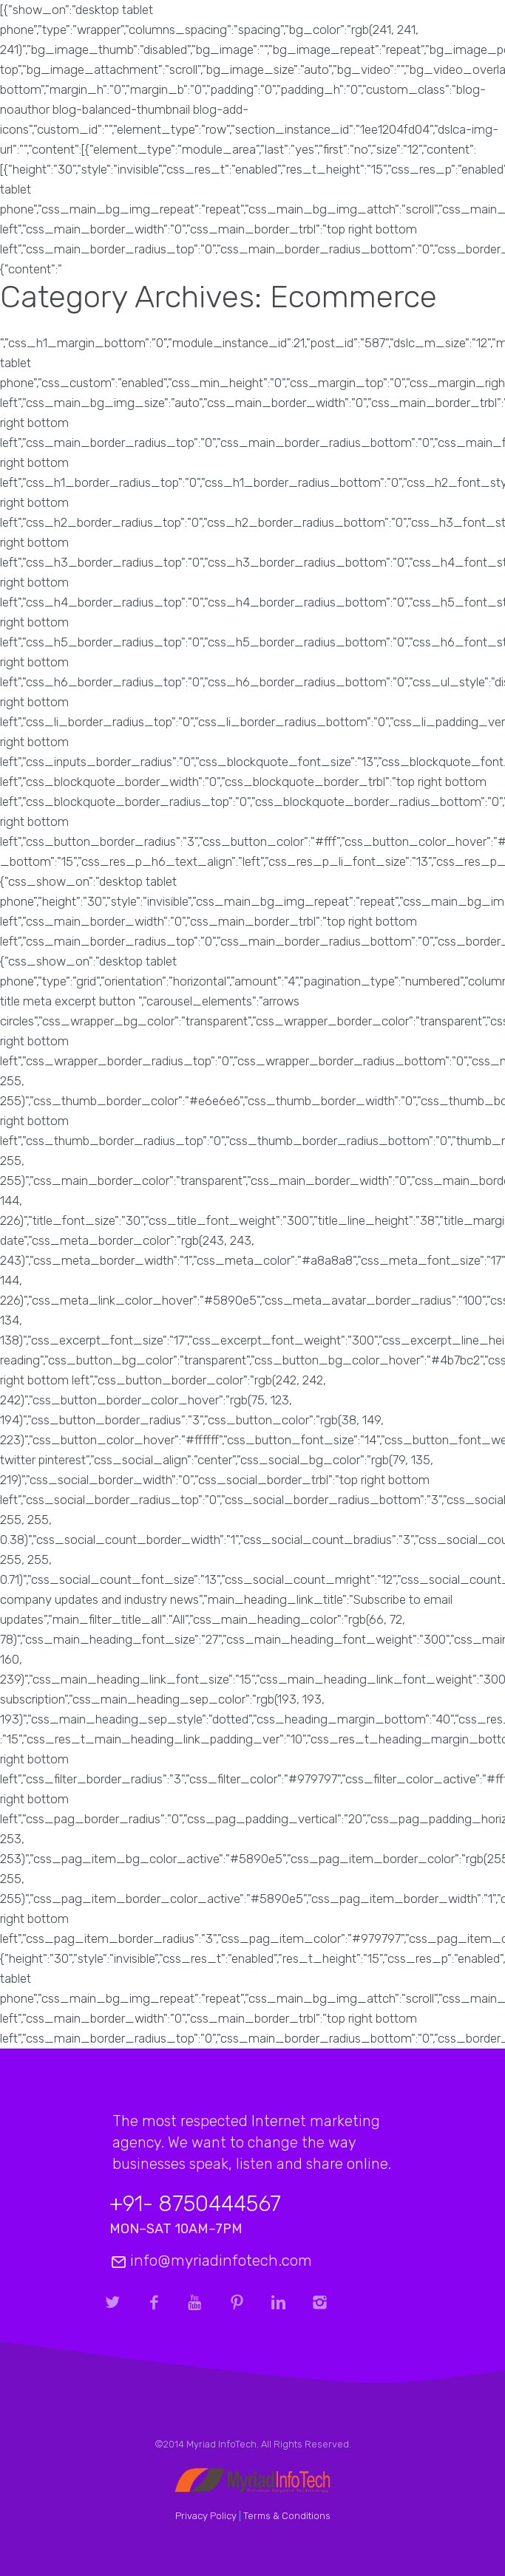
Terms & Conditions (287, 2515)
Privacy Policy (206, 2515)
